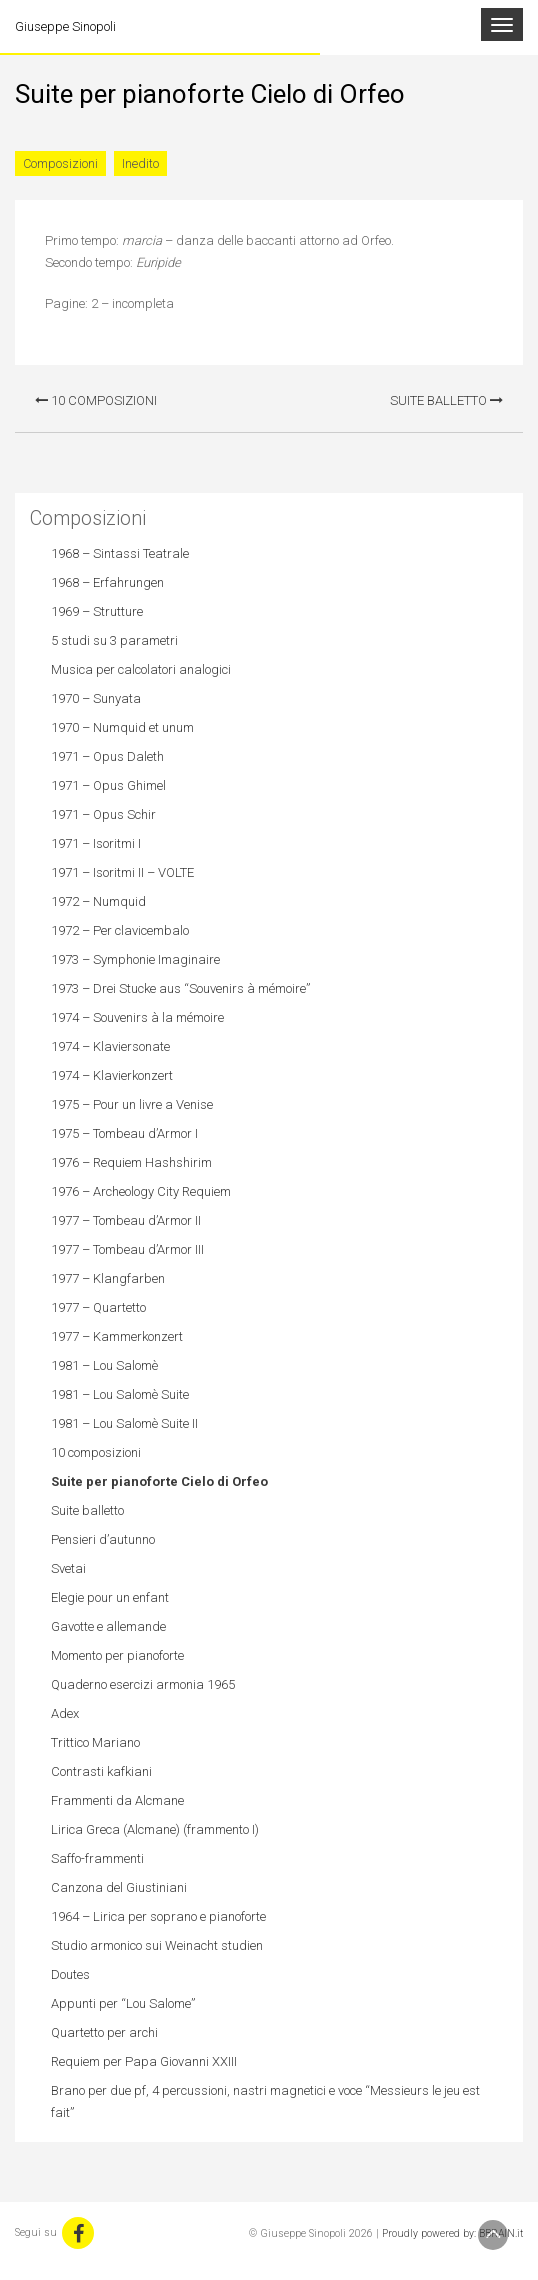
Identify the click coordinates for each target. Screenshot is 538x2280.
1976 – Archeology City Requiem (141, 1191)
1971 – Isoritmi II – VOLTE (122, 872)
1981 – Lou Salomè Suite (120, 1394)
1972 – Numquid (98, 901)
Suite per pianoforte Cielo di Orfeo (159, 1481)
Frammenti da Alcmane (117, 1800)
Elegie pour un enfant (110, 1597)
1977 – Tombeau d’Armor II (126, 1220)
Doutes (70, 1974)
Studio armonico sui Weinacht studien (157, 1945)
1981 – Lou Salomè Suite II (124, 1423)
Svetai (68, 1568)
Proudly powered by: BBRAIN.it (452, 2233)
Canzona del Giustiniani (119, 1887)
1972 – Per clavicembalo (120, 930)
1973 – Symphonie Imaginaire (135, 959)
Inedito (140, 163)
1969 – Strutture (97, 611)
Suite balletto (446, 400)
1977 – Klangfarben (108, 1278)
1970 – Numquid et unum (122, 727)
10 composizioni (96, 400)
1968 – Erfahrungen (107, 582)
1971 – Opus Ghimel (108, 785)
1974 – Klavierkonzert (112, 1075)
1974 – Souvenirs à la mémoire (137, 1017)
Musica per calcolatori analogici (141, 669)
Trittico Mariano (95, 1742)
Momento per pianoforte (117, 1655)
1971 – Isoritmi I (96, 843)
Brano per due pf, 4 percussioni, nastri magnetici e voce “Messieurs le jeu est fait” (265, 2101)
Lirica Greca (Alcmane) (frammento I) (155, 1829)
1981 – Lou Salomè (104, 1365)
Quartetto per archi (104, 2032)
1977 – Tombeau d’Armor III (127, 1249)
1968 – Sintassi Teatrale (120, 553)
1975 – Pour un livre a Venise (132, 1104)
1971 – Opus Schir (103, 814)
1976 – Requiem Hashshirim (131, 1162)
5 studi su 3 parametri (114, 640)
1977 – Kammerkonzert (117, 1336)
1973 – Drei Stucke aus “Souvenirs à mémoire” (180, 988)
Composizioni (60, 163)
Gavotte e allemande (108, 1626)
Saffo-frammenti (97, 1858)
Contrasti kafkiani (101, 1771)
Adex (65, 1713)
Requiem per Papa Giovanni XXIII (144, 2061)
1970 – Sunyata (96, 698)
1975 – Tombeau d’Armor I (124, 1133)
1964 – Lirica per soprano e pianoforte (158, 1916)
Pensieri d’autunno (103, 1539)
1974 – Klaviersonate (110, 1046)
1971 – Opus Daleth (107, 756)
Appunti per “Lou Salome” (123, 2003)
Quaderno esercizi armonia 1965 (143, 1684)
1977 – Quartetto (98, 1307)
